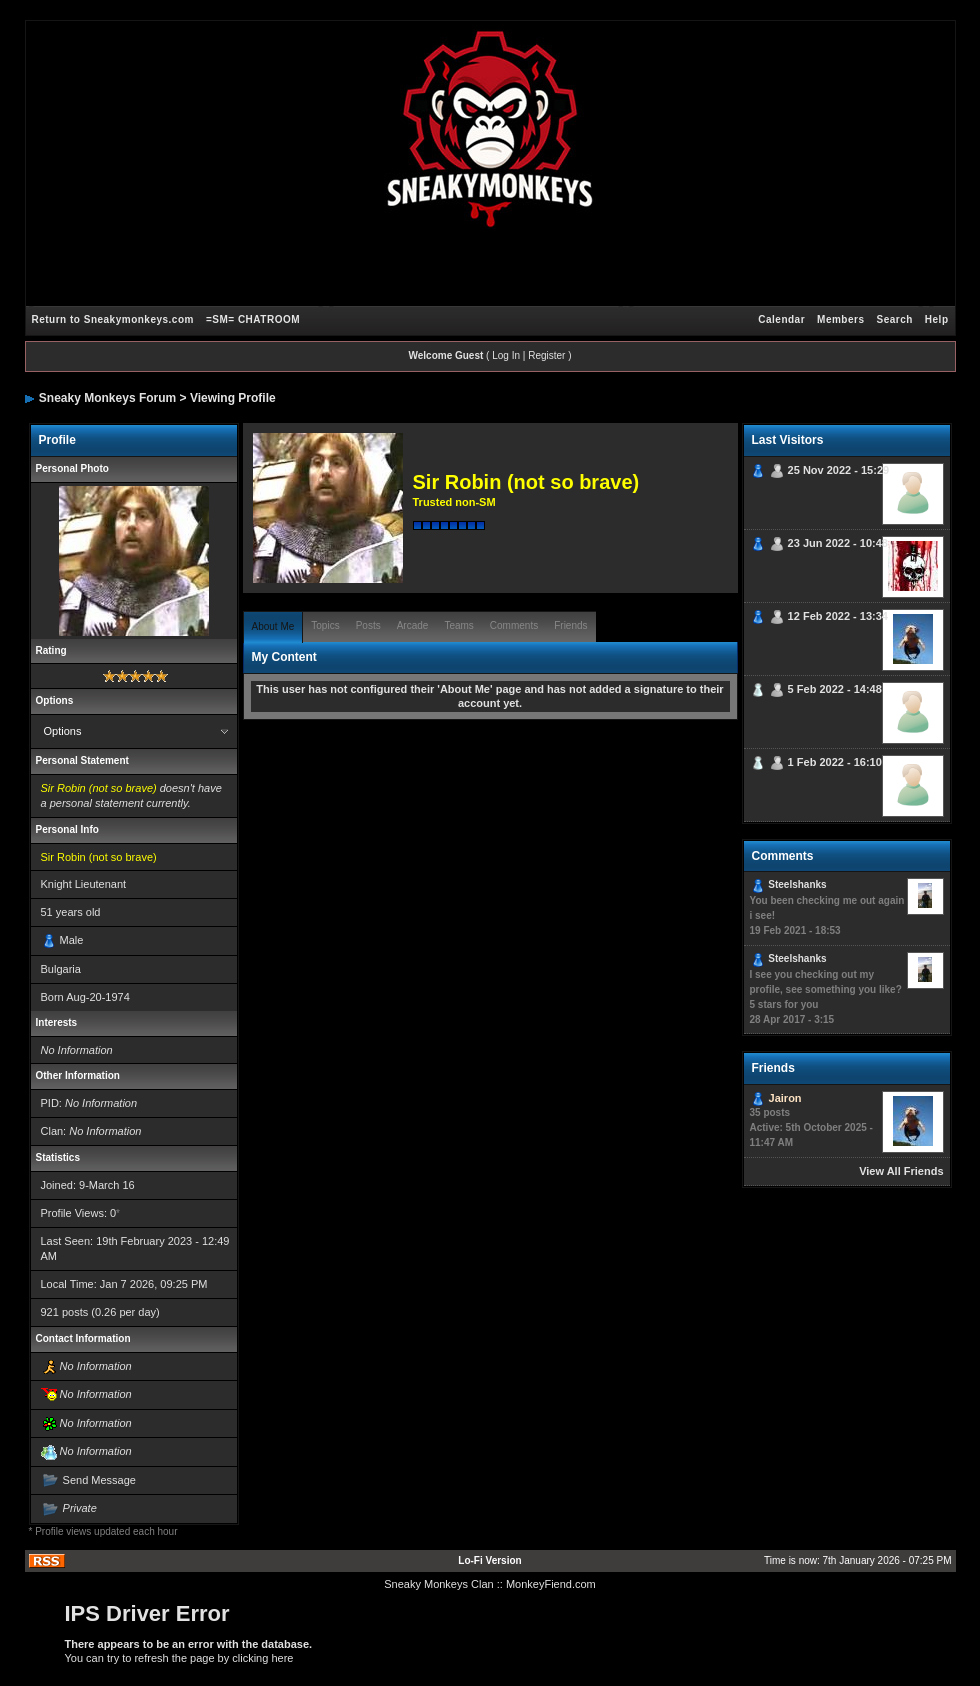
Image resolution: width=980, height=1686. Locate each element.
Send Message (99, 1480)
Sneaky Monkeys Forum (107, 398)
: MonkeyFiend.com (548, 1584)
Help (937, 319)
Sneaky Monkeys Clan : (442, 1584)
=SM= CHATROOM (253, 319)
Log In (506, 355)
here (282, 1658)
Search (894, 319)
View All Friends (901, 1171)
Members (840, 319)
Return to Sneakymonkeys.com (113, 319)
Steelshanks (797, 884)
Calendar (781, 319)
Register (546, 355)
